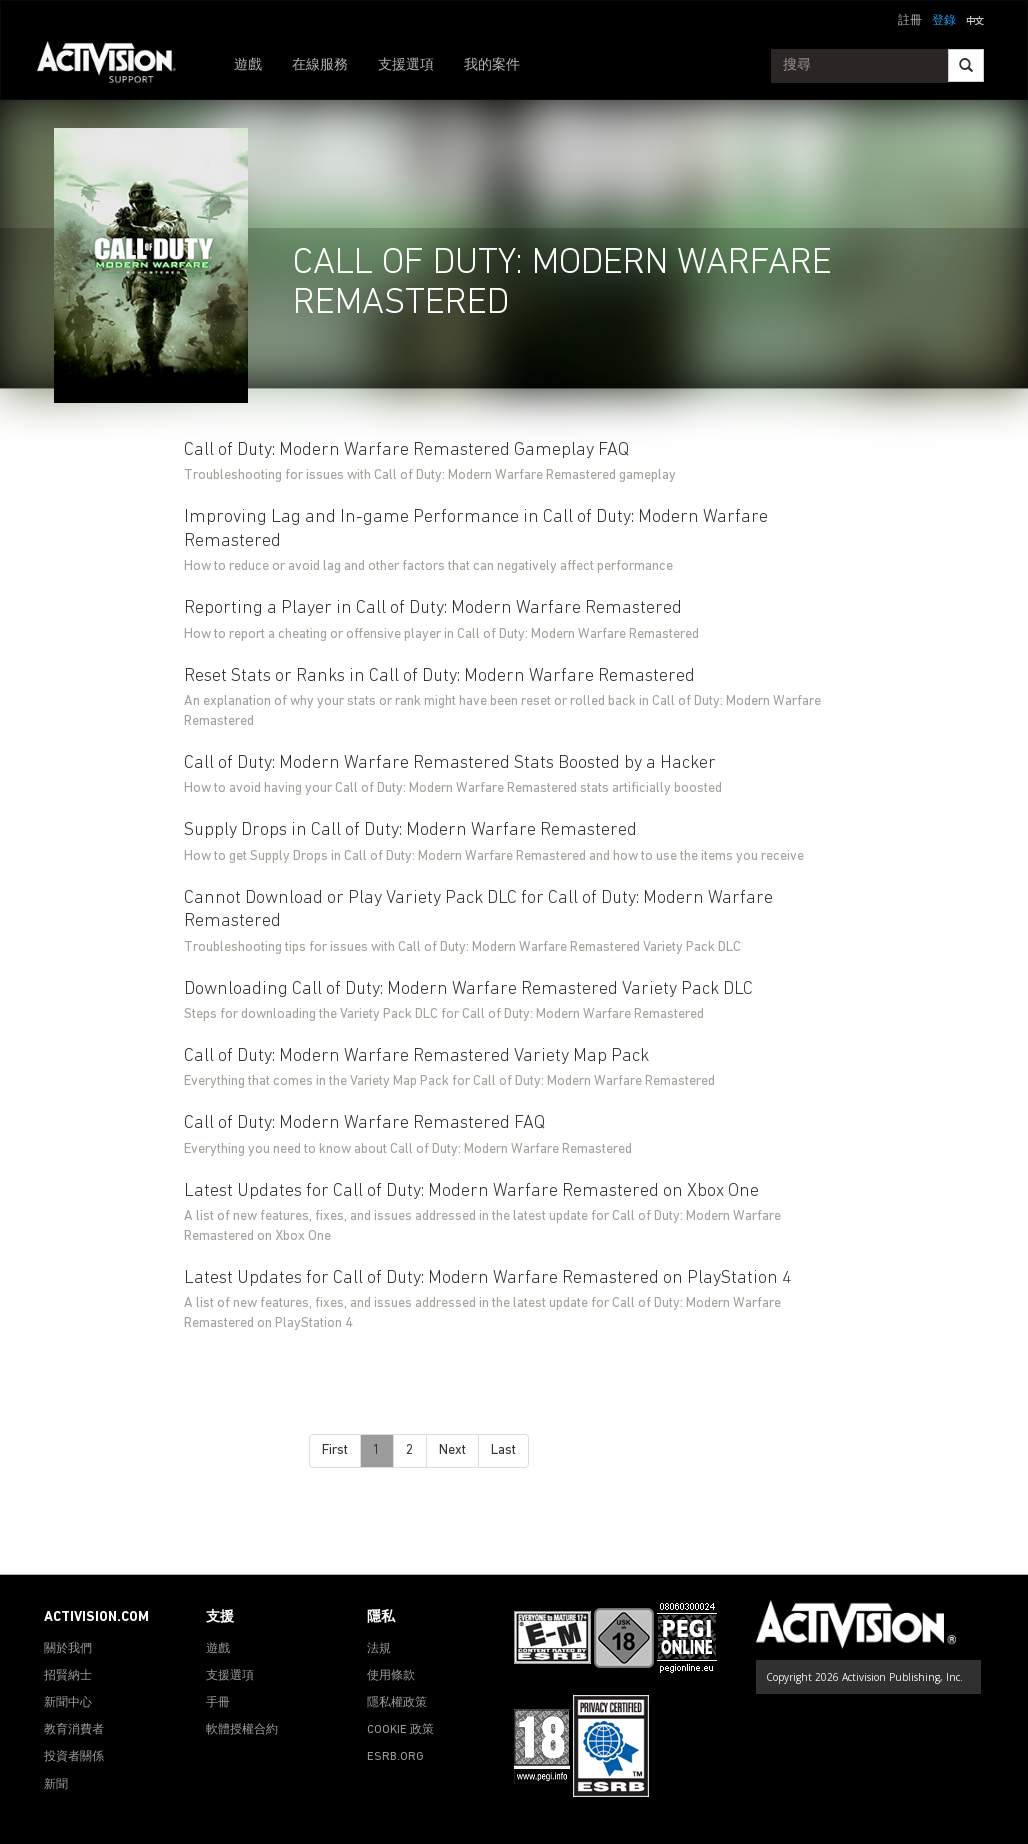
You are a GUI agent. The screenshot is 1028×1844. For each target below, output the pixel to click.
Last (503, 1450)
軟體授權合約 (242, 1730)
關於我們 (68, 1649)
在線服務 (320, 65)
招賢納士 (68, 1676)
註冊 (910, 21)
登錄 (944, 21)
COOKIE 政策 (400, 1730)
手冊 (218, 1703)
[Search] (966, 65)
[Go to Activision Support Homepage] (116, 66)
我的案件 (492, 65)
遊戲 (248, 65)
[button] (975, 19)
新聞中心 (68, 1703)
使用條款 (391, 1676)
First (335, 1450)
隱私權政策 (397, 1703)
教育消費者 (74, 1730)
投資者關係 (74, 1757)
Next (452, 1450)
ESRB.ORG (395, 1757)
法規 (379, 1649)
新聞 (56, 1785)
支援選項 (406, 65)
